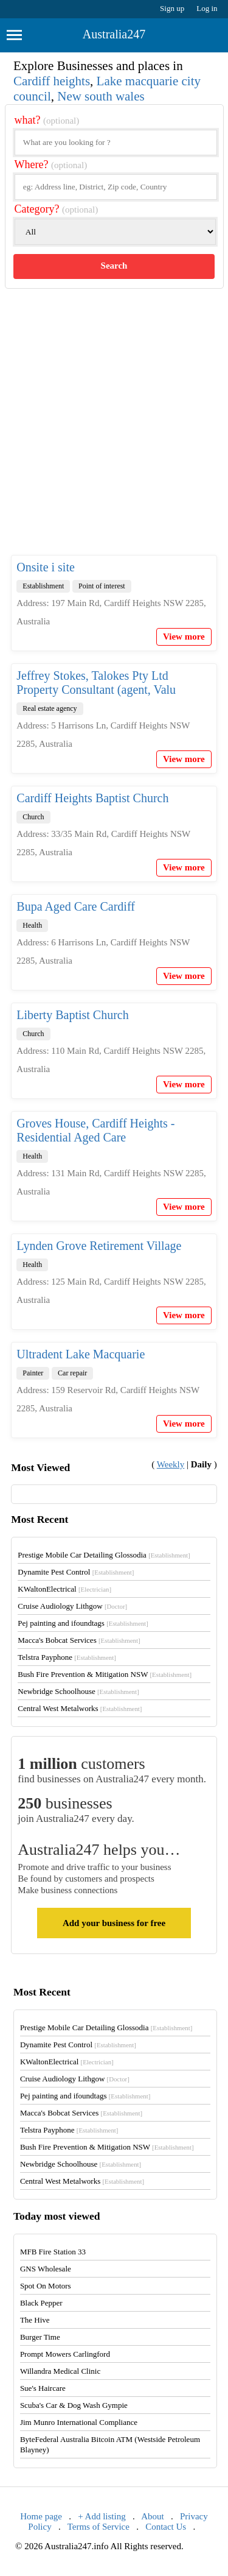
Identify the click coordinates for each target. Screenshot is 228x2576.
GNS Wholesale (45, 2268)
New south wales (100, 96)
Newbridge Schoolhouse (78, 1691)
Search (114, 265)
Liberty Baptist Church (72, 1015)
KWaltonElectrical (64, 1588)
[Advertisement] (114, 431)
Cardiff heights (51, 81)
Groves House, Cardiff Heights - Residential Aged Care (95, 1130)
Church (33, 817)
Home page (41, 2516)
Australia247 (114, 34)
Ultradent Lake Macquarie (80, 1354)
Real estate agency (49, 708)
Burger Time (40, 2336)
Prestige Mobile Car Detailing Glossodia (104, 1554)
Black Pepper (41, 2302)
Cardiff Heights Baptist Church (92, 798)
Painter (32, 1373)
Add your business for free (114, 1923)
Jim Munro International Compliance (78, 2422)
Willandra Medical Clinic (60, 2371)
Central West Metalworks (80, 1708)
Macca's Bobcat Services (79, 1640)
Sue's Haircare (43, 2388)
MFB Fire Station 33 (53, 2251)
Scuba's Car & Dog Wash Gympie (74, 2405)
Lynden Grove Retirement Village (98, 1245)
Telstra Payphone (67, 1657)
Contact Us (165, 2527)
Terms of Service (98, 2527)
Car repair (72, 1373)
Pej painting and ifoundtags (83, 1623)
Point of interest (101, 586)
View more (184, 636)
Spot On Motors (45, 2285)
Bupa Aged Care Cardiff (75, 906)
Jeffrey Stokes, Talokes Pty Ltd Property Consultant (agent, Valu (96, 682)
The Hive (35, 2319)
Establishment (43, 586)
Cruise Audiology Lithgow (72, 1606)
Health (32, 925)
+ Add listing (101, 2516)
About (152, 2516)
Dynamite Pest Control (76, 1571)
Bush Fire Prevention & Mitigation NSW (105, 1674)
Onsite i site (45, 567)
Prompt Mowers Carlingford (65, 2354)
